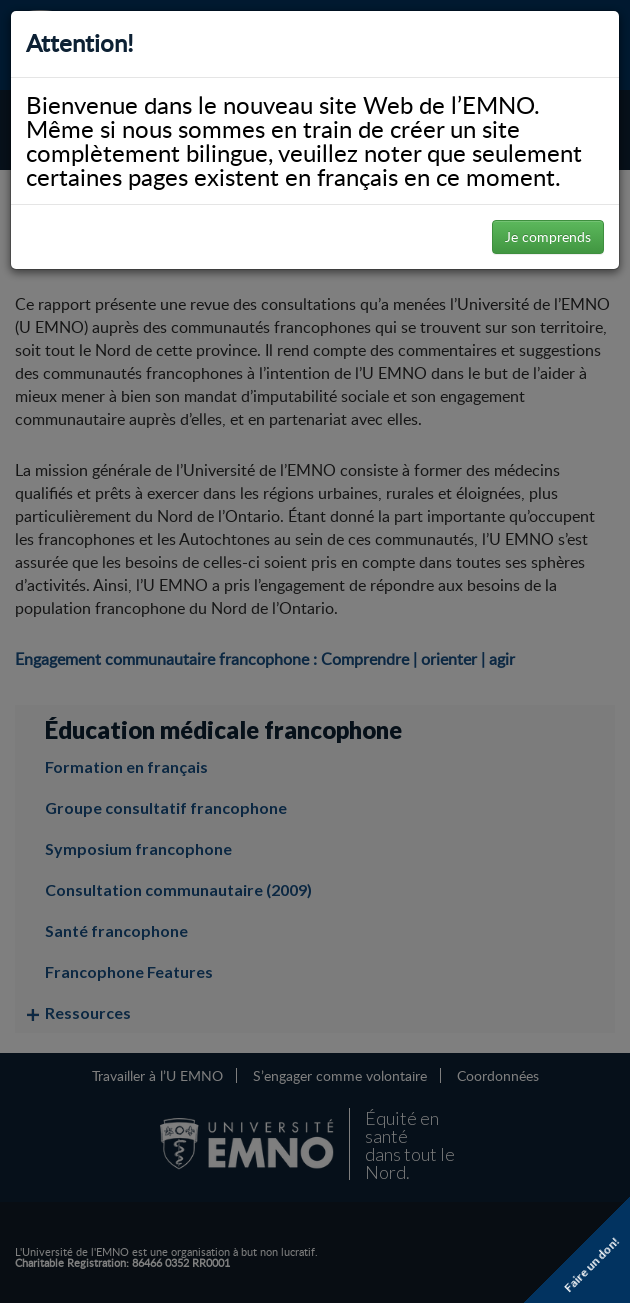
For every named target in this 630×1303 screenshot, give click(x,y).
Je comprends (548, 236)
